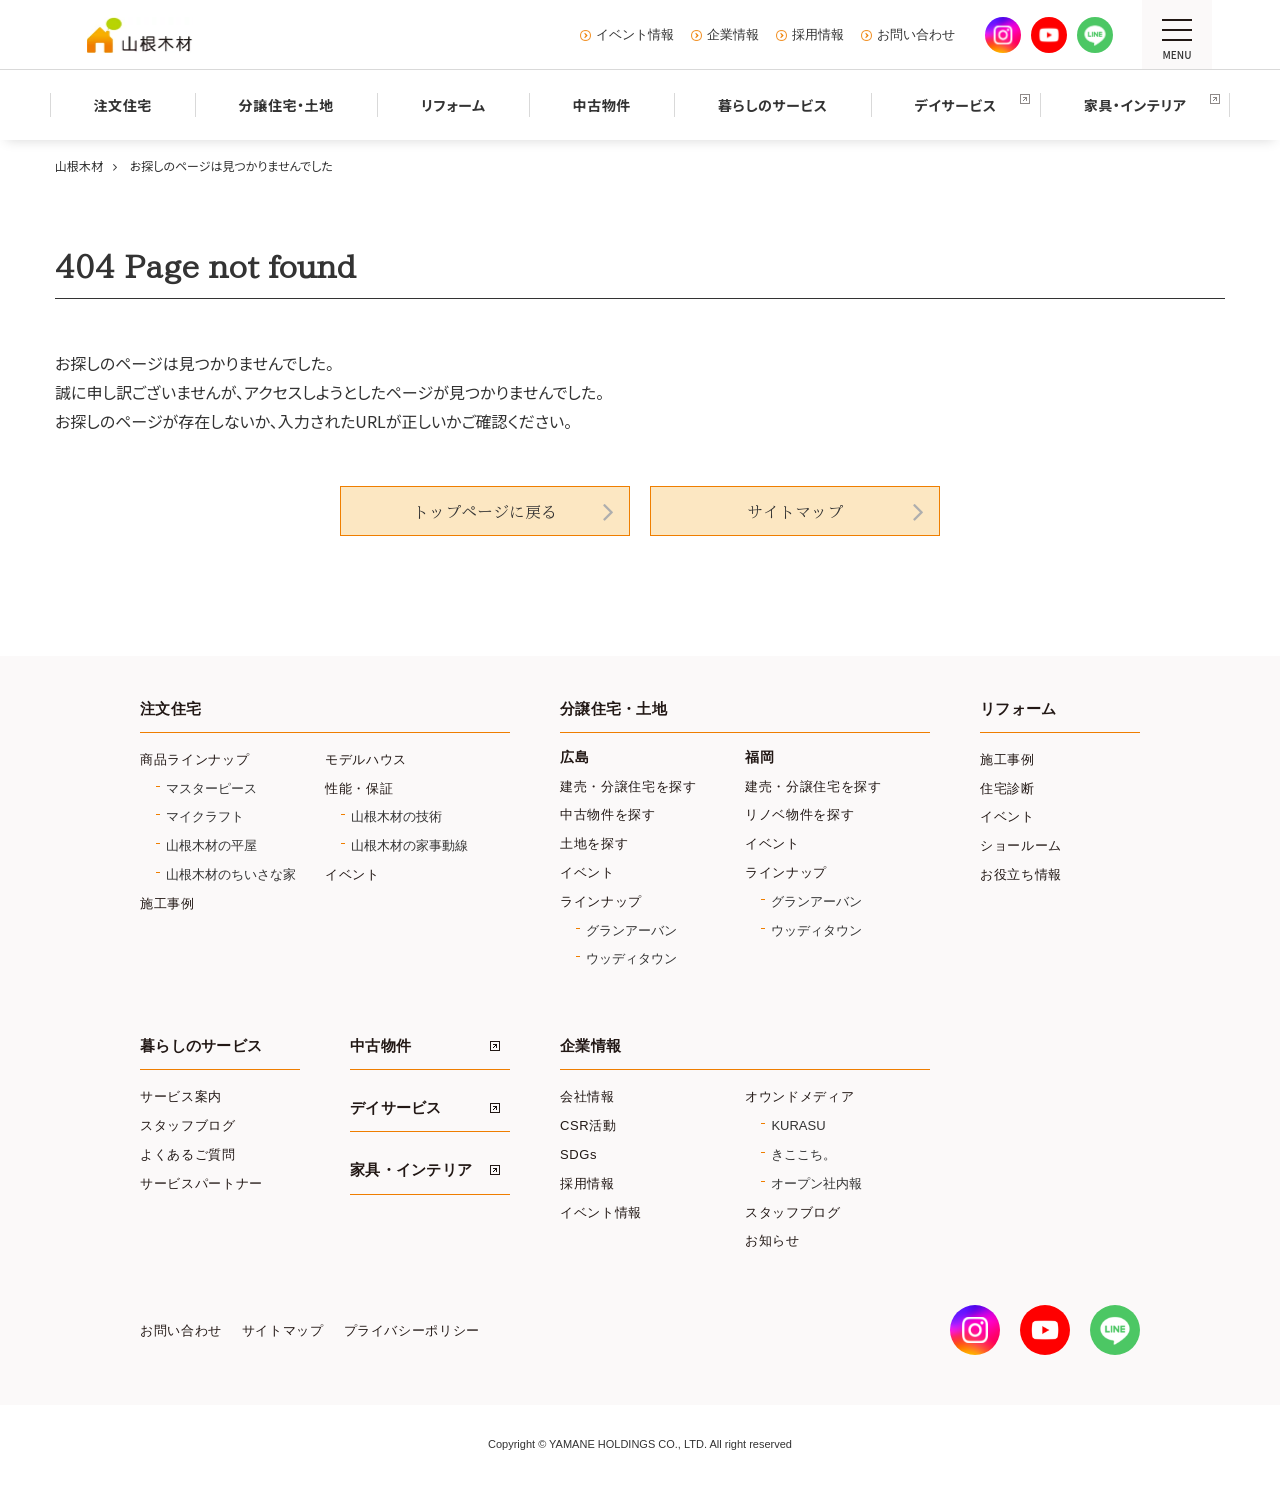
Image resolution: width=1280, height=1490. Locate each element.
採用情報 (818, 35)
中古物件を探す (608, 814)
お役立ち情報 (1021, 874)
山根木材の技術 (396, 816)
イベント (352, 874)
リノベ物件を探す (799, 814)
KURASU (798, 1125)
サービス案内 (181, 1096)
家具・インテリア (411, 1170)
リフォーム (1018, 709)
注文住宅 (170, 709)
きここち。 (803, 1154)
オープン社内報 (816, 1183)
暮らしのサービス (201, 1046)
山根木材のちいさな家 (231, 874)
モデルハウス (366, 759)
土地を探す (594, 843)
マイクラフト (205, 816)
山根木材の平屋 (211, 845)
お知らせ (772, 1240)
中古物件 (380, 1046)
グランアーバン (631, 930)
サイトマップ (795, 512)
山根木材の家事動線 (409, 845)
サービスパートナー (201, 1183)
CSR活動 (588, 1125)
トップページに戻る (485, 512)
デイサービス (396, 1108)
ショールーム (1021, 845)
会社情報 (587, 1096)
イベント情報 (635, 35)
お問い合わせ (916, 35)
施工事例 (167, 903)
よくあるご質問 (188, 1154)
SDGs (578, 1154)
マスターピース (211, 788)
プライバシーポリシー (412, 1331)
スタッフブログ (188, 1125)
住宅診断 (1007, 788)
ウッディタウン (631, 958)
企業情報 (733, 35)
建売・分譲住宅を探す (628, 786)
